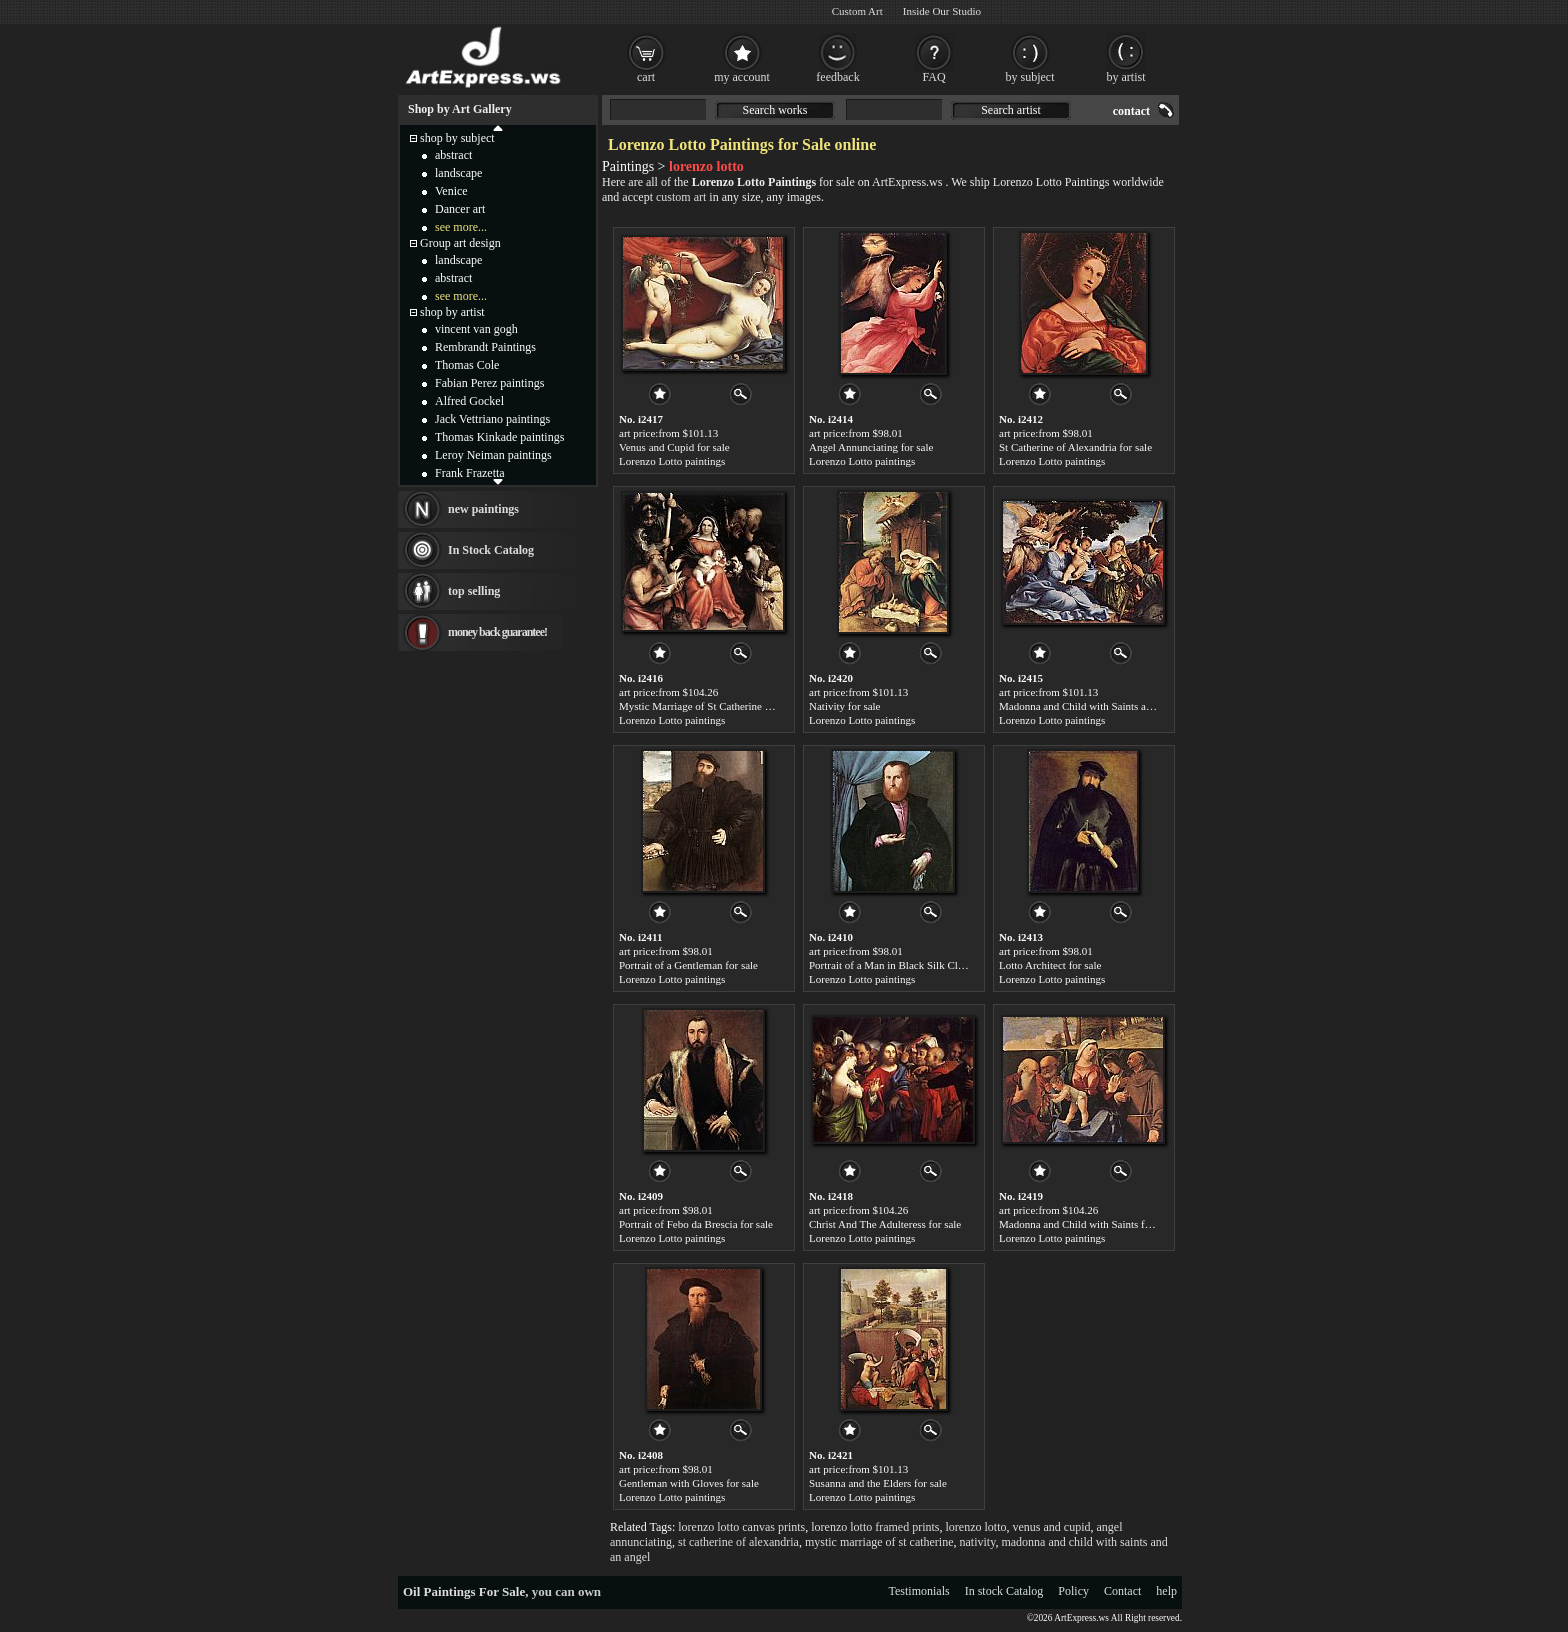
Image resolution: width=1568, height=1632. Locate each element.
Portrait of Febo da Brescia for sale (696, 1224)
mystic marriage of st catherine (879, 1542)
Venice (451, 191)
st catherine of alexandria (738, 1542)
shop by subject (457, 138)
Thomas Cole (467, 365)
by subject (1030, 77)
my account (742, 77)
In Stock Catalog (491, 550)
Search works (775, 110)
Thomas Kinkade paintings (499, 437)
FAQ (933, 77)
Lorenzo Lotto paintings (672, 461)
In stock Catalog (1004, 1591)
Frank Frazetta (470, 473)
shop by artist (452, 312)
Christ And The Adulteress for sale (885, 1224)
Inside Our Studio (942, 11)
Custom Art (857, 11)
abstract (453, 155)
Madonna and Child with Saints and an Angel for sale (1117, 706)
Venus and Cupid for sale (674, 447)
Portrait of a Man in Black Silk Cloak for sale (909, 965)
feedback (837, 77)
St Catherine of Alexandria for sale (1075, 447)
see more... (461, 227)
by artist (1126, 77)
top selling (474, 591)
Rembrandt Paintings (485, 347)
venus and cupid (1052, 1527)
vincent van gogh (476, 329)
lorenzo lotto (976, 1527)
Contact (1122, 1591)
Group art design (460, 243)
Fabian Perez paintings (489, 383)
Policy (1073, 1591)
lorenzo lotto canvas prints (741, 1527)
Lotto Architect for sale (1050, 965)
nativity (978, 1542)
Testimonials (919, 1591)
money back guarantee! (497, 632)
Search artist (1011, 110)
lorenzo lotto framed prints (875, 1527)
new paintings (483, 509)
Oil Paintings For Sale (464, 1591)
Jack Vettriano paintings (492, 419)
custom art (681, 197)
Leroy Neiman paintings (493, 455)
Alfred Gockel (469, 401)
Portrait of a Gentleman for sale (688, 965)
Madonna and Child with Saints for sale (1086, 1224)
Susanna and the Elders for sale (878, 1483)
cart (646, 77)
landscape (458, 173)
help (1166, 1591)
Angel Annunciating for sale (871, 447)
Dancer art (460, 209)
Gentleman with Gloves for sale (689, 1483)
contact (1131, 111)
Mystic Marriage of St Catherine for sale (708, 706)
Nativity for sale (844, 706)
